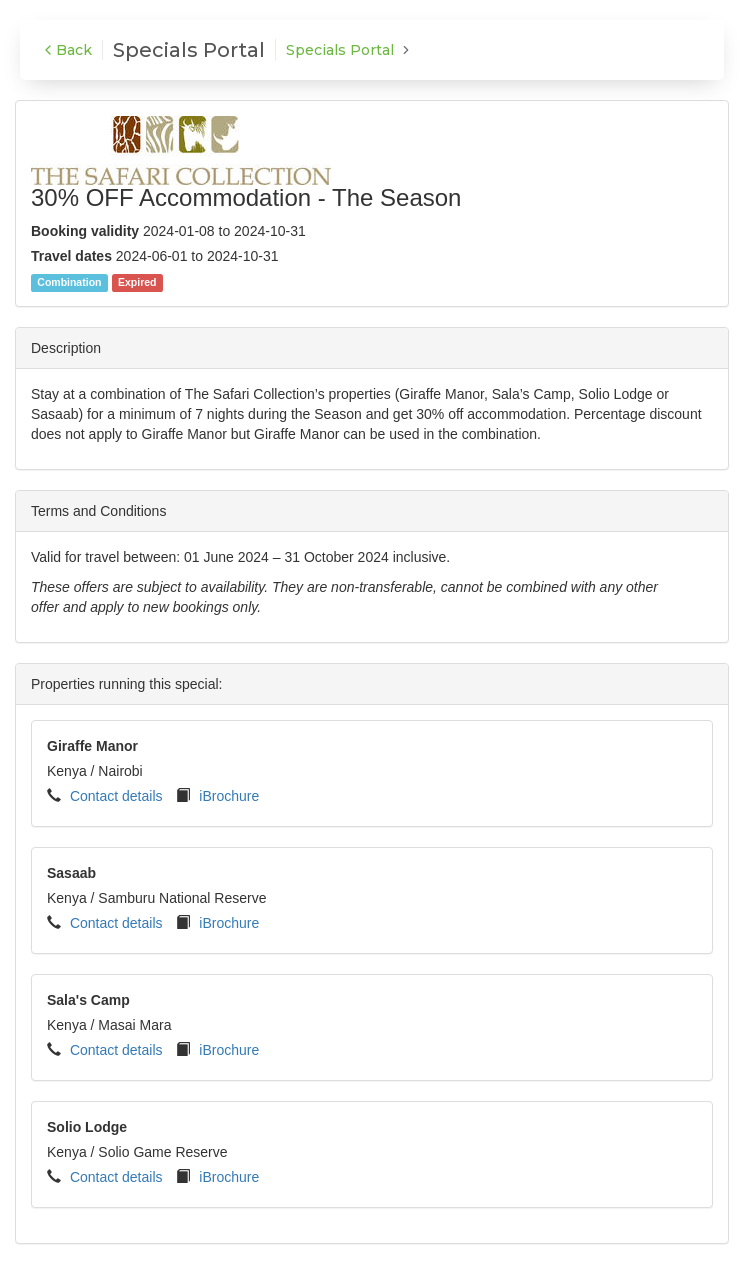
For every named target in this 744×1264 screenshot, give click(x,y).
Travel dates (71, 256)
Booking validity (85, 231)
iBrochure (229, 796)
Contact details (116, 796)
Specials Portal (340, 50)
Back (66, 50)
